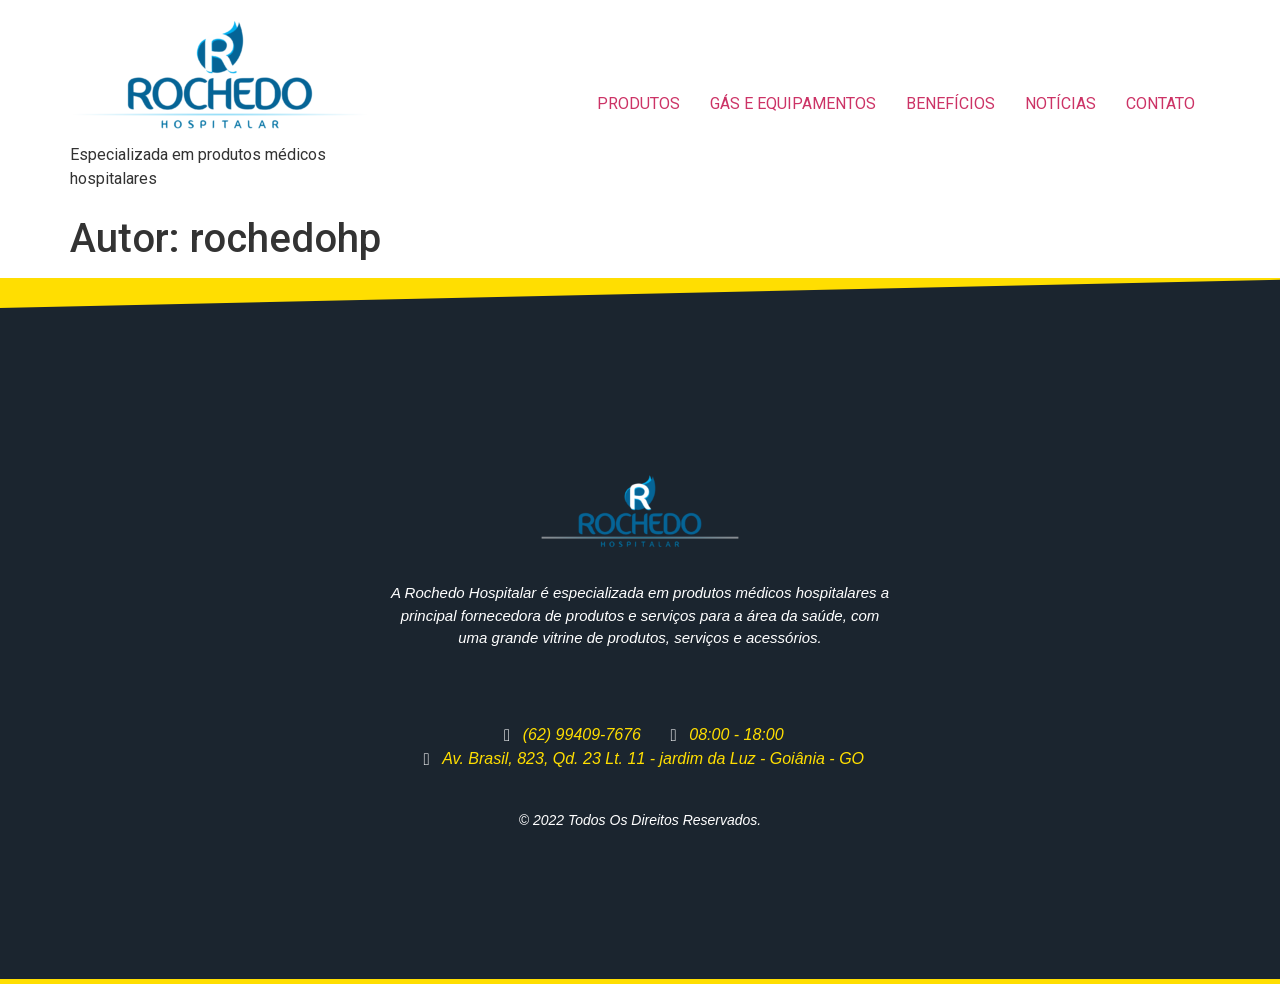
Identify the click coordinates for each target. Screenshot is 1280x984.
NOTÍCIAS (1060, 103)
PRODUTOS (638, 103)
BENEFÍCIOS (950, 103)
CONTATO (1160, 103)
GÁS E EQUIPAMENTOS (793, 103)
